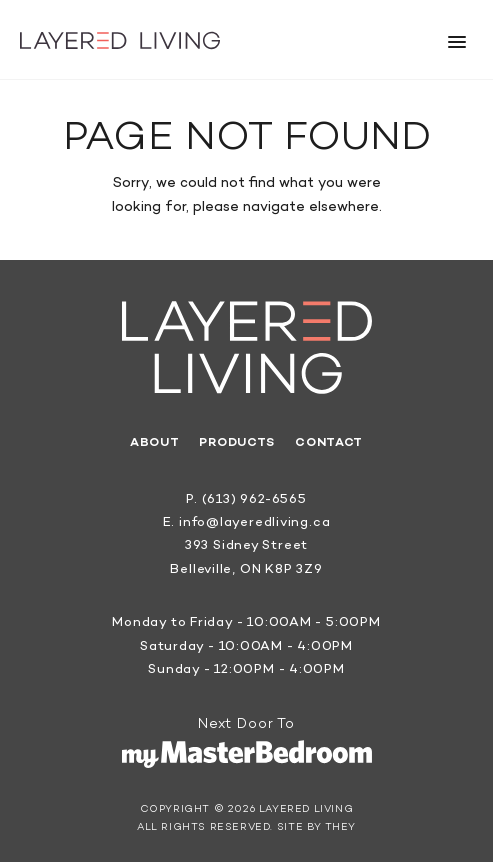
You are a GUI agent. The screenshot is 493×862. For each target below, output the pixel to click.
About (155, 443)
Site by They (316, 828)
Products (237, 443)
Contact (329, 443)
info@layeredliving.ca (254, 523)
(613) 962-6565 (254, 500)
